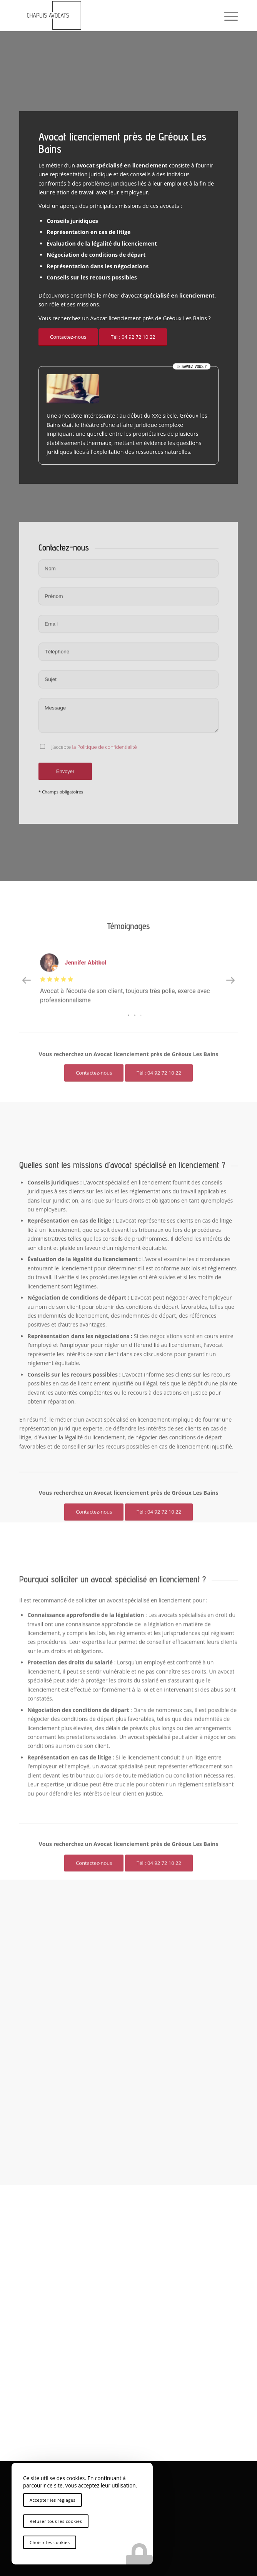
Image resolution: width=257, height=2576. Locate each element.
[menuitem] (227, 15)
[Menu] (227, 15)
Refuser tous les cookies (56, 2521)
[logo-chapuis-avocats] (106, 15)
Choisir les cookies (50, 2542)
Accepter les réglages (52, 2500)
